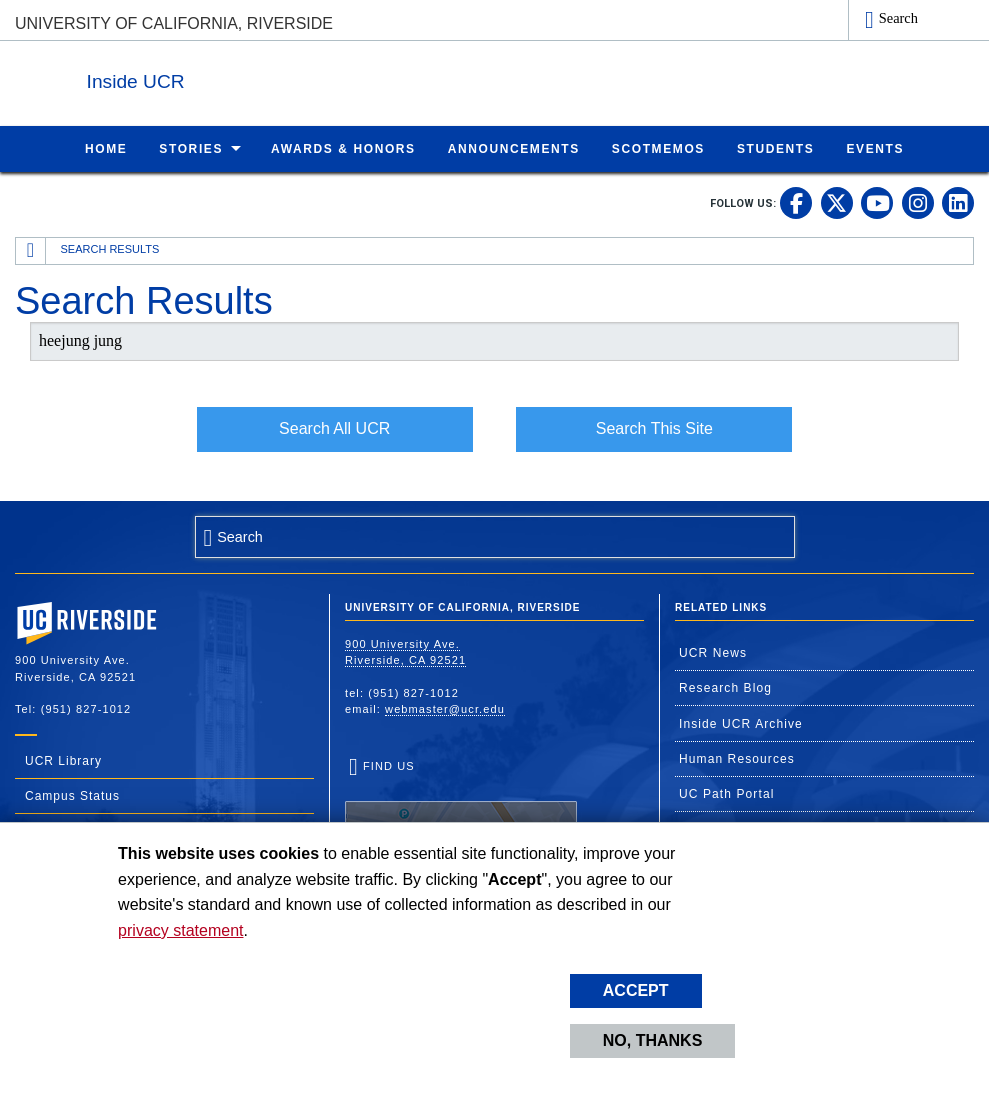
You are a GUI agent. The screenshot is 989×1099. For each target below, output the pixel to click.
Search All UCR (334, 427)
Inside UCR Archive (741, 723)
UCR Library (63, 760)
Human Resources (737, 758)
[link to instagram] (918, 202)
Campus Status (72, 795)
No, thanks (653, 1040)
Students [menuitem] (775, 148)
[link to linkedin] (958, 202)
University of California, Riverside (174, 23)
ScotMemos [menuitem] (658, 148)
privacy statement (180, 930)
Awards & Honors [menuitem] (343, 148)
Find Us (461, 820)
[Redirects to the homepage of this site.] (31, 250)
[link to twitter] (837, 202)
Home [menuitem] (106, 148)
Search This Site (654, 427)
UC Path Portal (726, 793)
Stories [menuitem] (191, 148)
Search (898, 18)
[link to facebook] (796, 202)
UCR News (713, 652)
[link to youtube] (877, 202)
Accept (636, 990)
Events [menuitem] (875, 148)
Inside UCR (259, 78)
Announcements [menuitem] (514, 148)
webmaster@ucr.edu (445, 708)
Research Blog (725, 687)
